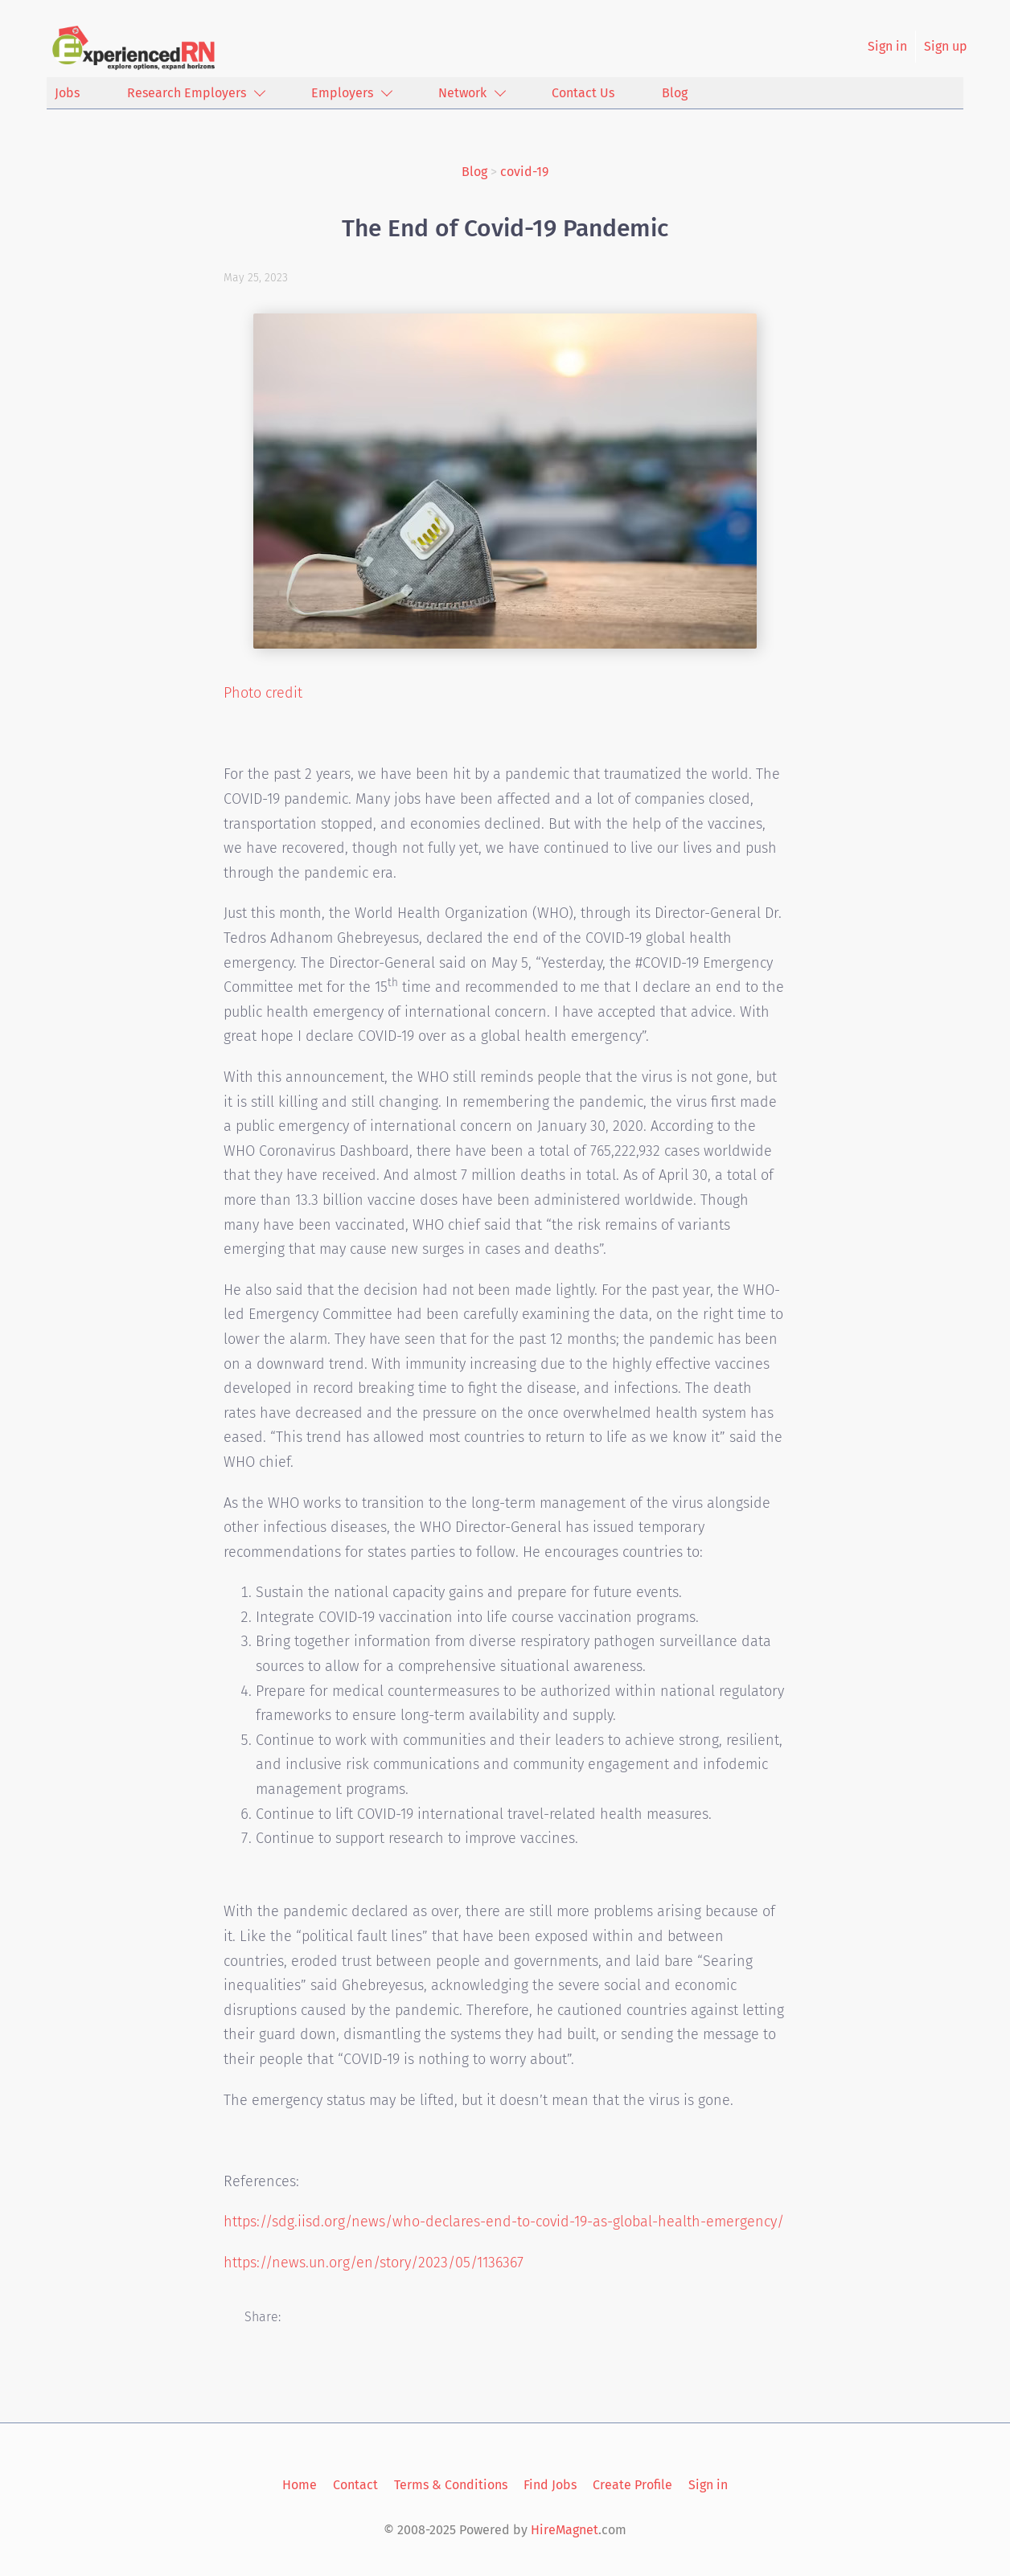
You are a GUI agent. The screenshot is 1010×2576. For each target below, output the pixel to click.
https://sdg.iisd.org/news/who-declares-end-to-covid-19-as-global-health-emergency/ (504, 2221)
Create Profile (632, 2484)
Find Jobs (550, 2484)
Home (299, 2484)
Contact (355, 2484)
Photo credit (263, 693)
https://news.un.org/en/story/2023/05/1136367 (373, 2262)
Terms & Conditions (450, 2484)
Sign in (887, 46)
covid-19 (524, 171)
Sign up (945, 46)
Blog (474, 171)
